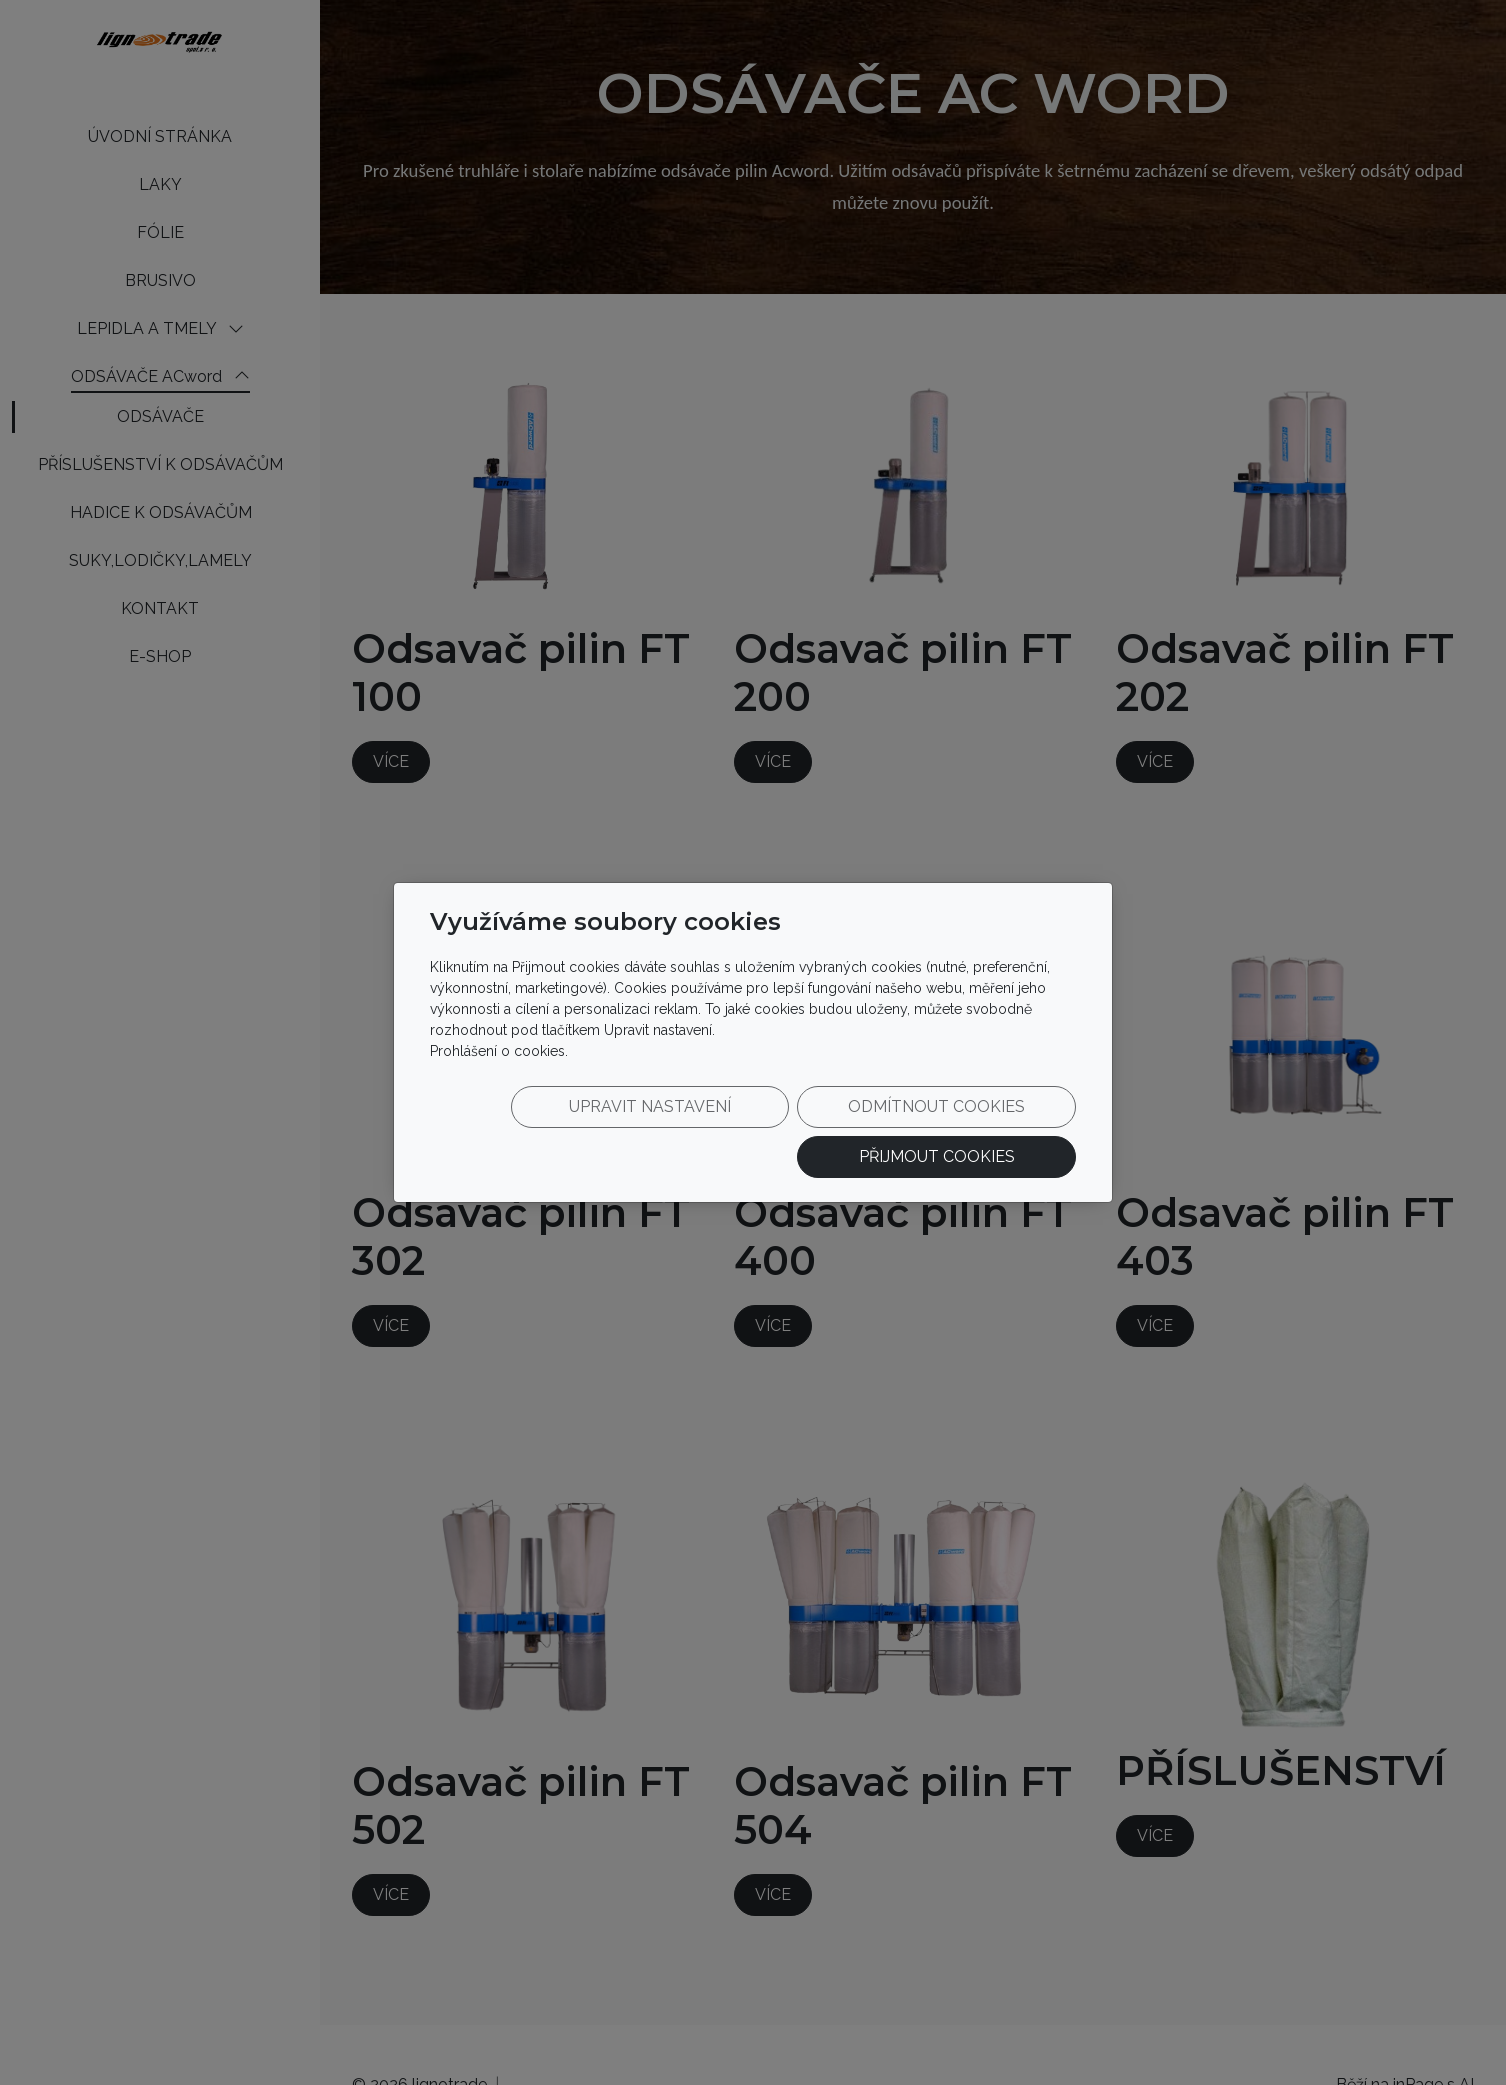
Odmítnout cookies (780, 1131)
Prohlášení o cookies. (499, 1064)
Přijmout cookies (980, 1131)
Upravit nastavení (580, 1131)
